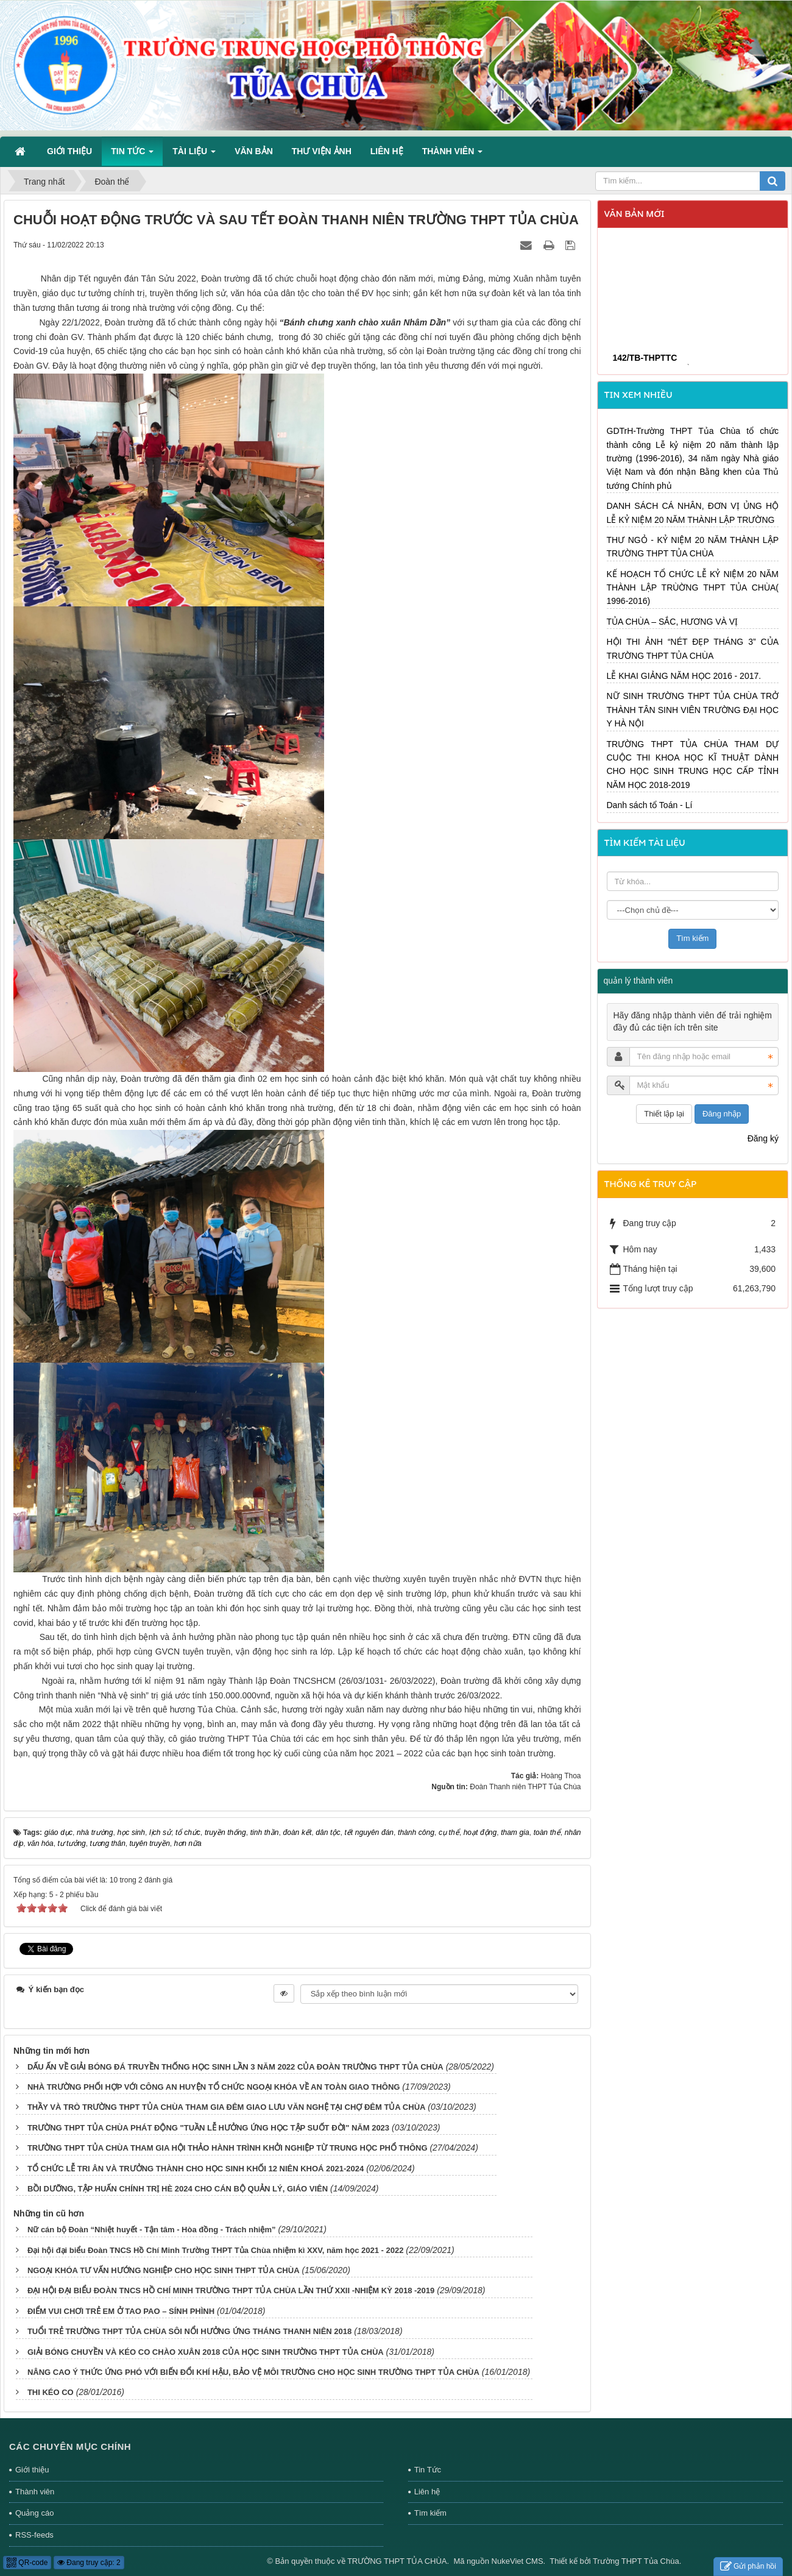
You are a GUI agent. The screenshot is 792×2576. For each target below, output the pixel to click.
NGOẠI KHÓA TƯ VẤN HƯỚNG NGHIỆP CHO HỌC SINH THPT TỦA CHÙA (163, 2270)
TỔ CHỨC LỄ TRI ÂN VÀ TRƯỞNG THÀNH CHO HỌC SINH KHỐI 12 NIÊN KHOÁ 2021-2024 (195, 2168)
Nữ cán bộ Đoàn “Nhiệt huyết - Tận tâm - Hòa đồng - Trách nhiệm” (151, 2229)
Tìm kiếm (430, 2512)
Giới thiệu (32, 2469)
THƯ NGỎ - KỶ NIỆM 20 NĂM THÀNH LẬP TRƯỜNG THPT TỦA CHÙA (693, 546)
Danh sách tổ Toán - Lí (650, 805)
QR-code (27, 2562)
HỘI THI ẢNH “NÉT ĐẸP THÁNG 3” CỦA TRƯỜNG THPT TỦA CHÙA (693, 648)
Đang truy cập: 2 (89, 2562)
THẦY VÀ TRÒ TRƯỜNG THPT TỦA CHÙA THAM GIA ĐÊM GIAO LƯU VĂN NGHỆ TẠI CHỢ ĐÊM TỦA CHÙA (226, 2107)
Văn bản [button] (254, 151)
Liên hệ (427, 2491)
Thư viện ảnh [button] (322, 151)
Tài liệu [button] (194, 154)
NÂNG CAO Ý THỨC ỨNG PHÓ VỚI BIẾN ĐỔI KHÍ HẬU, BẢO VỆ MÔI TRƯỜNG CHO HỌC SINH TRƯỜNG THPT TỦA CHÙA (253, 2372)
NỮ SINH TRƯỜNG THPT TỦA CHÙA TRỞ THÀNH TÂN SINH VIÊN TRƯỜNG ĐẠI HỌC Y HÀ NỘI (693, 709)
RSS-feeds (34, 2534)
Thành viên (34, 2491)
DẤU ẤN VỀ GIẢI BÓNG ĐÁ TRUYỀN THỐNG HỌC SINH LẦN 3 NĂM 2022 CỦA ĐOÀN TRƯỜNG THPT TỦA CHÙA (235, 2066)
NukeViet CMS (517, 2561)
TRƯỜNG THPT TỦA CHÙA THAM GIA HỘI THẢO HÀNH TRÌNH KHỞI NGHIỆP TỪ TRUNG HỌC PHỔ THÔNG (227, 2147)
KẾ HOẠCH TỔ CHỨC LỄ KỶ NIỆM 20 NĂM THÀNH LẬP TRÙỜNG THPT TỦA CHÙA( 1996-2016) (693, 587)
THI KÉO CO (50, 2392)
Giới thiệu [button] (69, 151)
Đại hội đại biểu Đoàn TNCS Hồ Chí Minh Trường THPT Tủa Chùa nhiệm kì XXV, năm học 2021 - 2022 (215, 2250)
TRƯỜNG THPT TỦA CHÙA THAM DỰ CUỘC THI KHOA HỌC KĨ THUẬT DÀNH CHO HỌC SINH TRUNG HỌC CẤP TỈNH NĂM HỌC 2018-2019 (693, 764)
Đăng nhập (721, 1113)
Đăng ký (763, 1138)
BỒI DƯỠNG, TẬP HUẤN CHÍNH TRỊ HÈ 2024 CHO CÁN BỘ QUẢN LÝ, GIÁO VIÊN (177, 2188)
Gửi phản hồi (748, 2566)
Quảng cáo (34, 2512)
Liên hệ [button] (386, 151)
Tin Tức (427, 2469)
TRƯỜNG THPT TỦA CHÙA (397, 2561)
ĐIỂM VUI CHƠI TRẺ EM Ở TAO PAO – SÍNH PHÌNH (120, 2311)
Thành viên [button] (452, 154)
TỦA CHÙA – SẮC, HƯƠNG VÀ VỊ (672, 621)
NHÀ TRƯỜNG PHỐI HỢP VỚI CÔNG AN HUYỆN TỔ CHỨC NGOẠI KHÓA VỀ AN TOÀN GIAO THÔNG (213, 2087)
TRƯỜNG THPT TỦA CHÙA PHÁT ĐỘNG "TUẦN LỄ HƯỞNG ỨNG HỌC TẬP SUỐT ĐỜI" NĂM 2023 (208, 2127)
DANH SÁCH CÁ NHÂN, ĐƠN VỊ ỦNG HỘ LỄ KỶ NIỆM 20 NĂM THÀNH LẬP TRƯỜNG (693, 512)
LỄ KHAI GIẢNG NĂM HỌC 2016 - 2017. (684, 676)
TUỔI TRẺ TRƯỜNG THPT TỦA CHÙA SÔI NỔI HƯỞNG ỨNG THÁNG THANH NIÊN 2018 (189, 2331)
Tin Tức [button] (132, 154)
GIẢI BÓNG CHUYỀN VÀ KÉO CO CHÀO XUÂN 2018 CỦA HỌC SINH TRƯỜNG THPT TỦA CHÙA (205, 2352)
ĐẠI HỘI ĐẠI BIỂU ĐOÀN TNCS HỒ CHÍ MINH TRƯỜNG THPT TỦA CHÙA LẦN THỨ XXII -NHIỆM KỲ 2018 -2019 (230, 2290)
